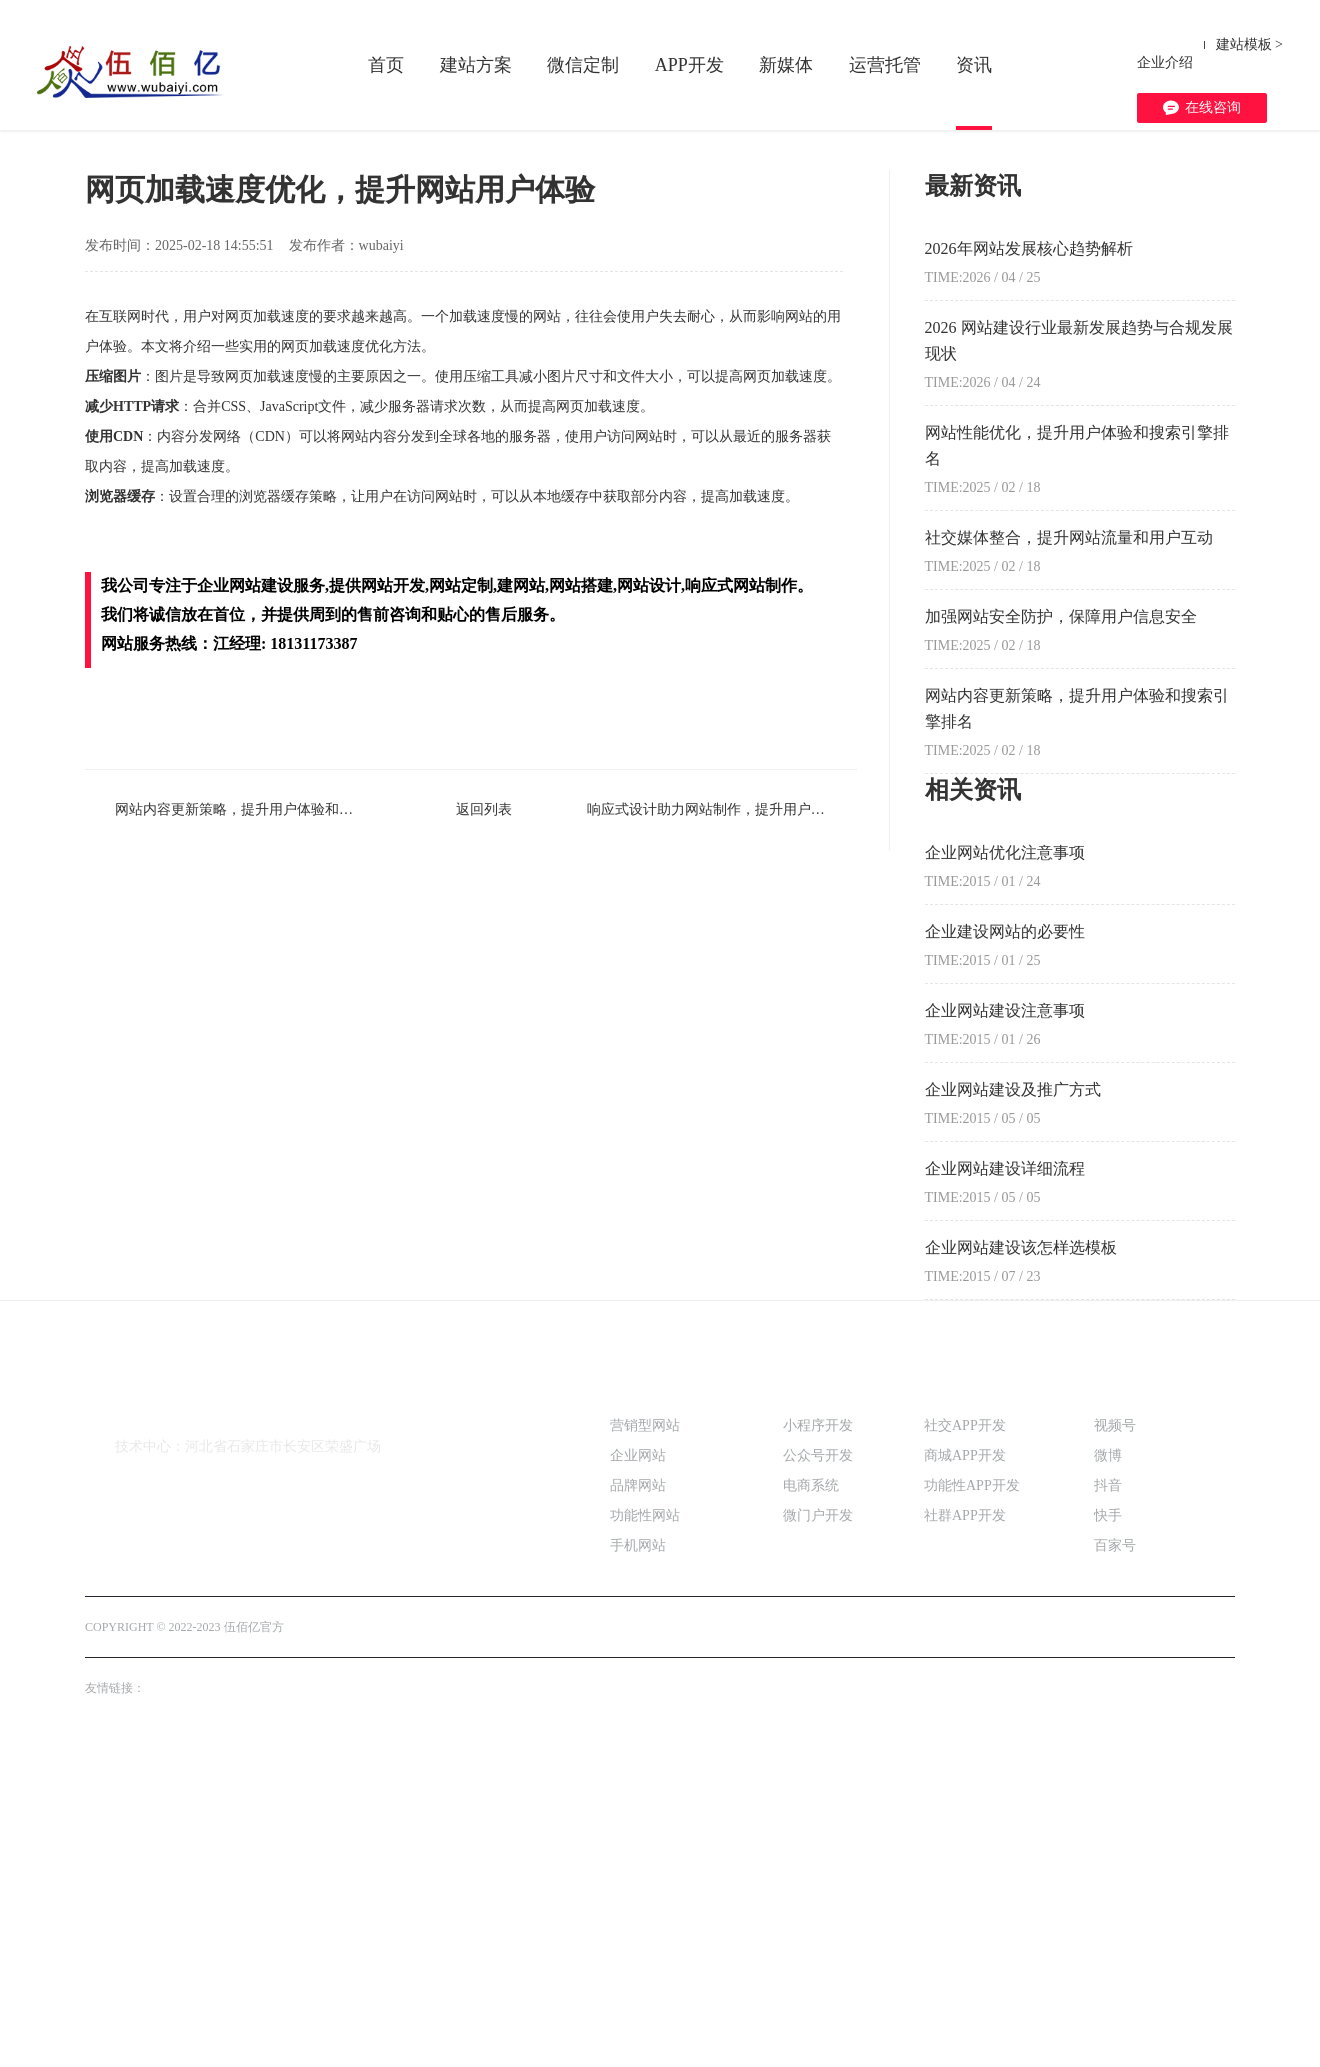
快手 (1108, 1824)
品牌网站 (638, 1794)
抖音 (1108, 1794)
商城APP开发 (965, 1764)
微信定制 (583, 65)
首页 (386, 65)
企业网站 (638, 1764)
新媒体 (786, 65)
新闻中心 (254, 414)
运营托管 (885, 65)
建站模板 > (1249, 44)
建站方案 (476, 65)
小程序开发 (818, 1734)
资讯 (974, 65)
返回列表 (471, 1119)
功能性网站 (645, 1824)
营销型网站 (645, 1734)
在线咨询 (1202, 82)
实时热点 (325, 414)
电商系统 (811, 1794)
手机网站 (638, 1854)
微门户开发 (818, 1824)
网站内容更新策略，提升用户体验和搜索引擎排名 (220, 1119)
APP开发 (689, 65)
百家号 (1115, 1854)
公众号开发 (818, 1764)
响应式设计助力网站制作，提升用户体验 (722, 1119)
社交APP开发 (965, 1734)
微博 (1108, 1764)
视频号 (1115, 1734)
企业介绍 (1165, 44)
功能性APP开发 (972, 1794)
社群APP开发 (965, 1824)
